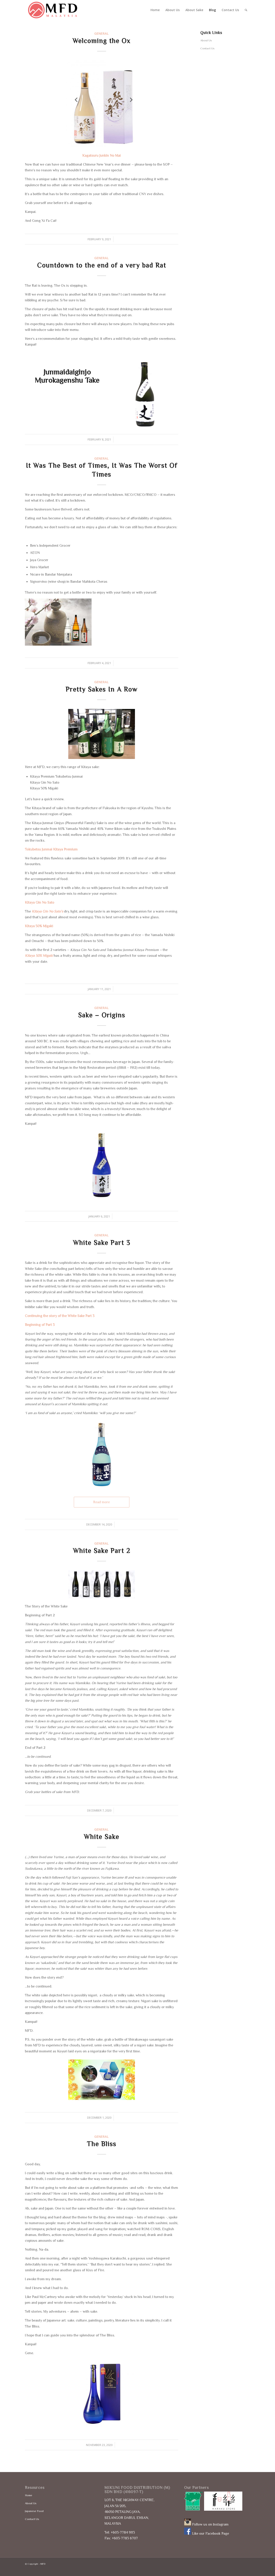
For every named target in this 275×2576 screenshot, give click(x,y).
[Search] (246, 10)
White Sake (101, 1837)
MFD (42, 2563)
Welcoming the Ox (101, 41)
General (101, 33)
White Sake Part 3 (101, 1243)
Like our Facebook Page (210, 2534)
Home (28, 2495)
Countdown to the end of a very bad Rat (101, 265)
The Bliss (101, 2144)
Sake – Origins (101, 1015)
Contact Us (207, 48)
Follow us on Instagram (210, 2524)
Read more (101, 1502)
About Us (206, 40)
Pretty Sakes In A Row (101, 689)
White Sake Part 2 (101, 1551)
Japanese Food (34, 2511)
